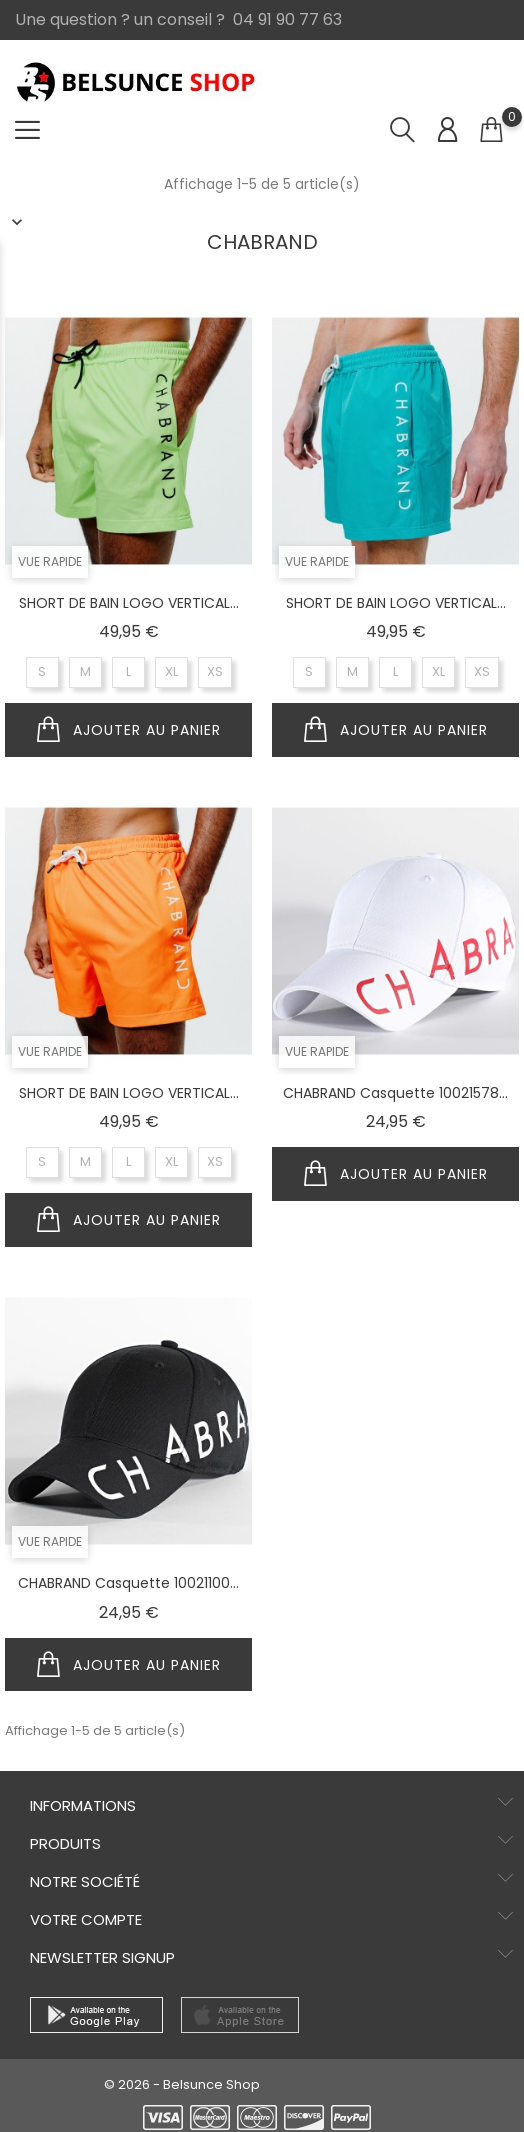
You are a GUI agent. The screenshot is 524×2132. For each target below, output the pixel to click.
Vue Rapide (50, 561)
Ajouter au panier (129, 730)
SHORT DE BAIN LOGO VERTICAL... (129, 603)
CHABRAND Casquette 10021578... (395, 1093)
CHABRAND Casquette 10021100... (128, 1583)
